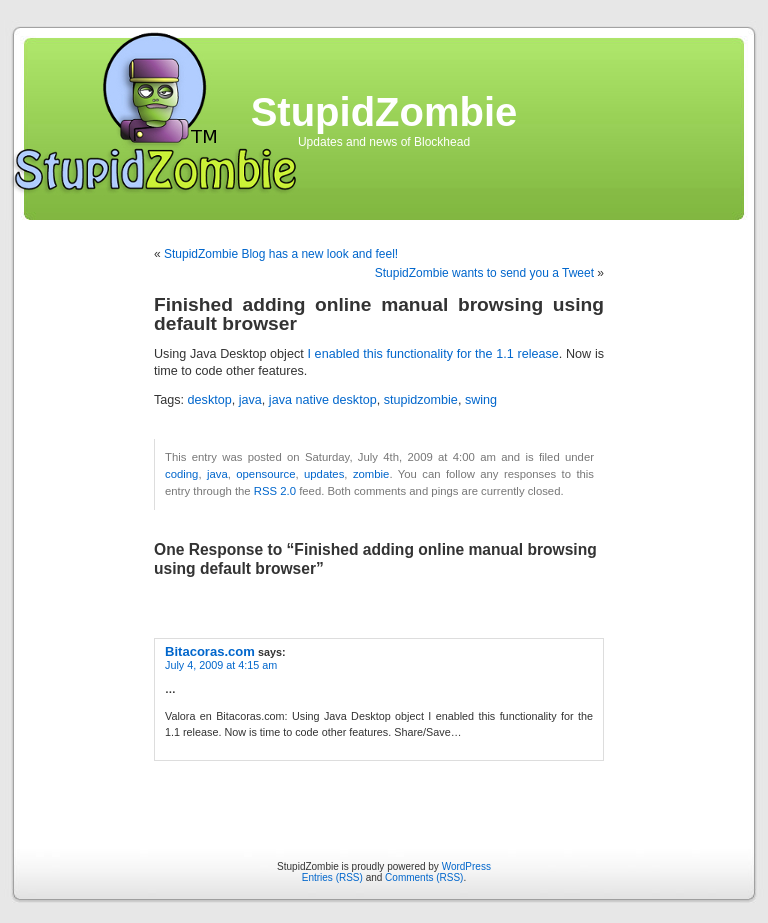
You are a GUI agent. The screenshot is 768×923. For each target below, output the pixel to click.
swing (481, 400)
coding (181, 474)
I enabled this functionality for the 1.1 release (432, 354)
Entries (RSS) (332, 877)
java (250, 400)
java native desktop (323, 400)
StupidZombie (384, 112)
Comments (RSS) (424, 877)
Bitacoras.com (210, 651)
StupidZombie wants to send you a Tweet (484, 273)
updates (324, 474)
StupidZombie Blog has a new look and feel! (281, 254)
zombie (371, 474)
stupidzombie (421, 400)
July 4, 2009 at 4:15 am (221, 665)
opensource (265, 474)
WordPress (466, 866)
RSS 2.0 (275, 491)
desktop (210, 400)
